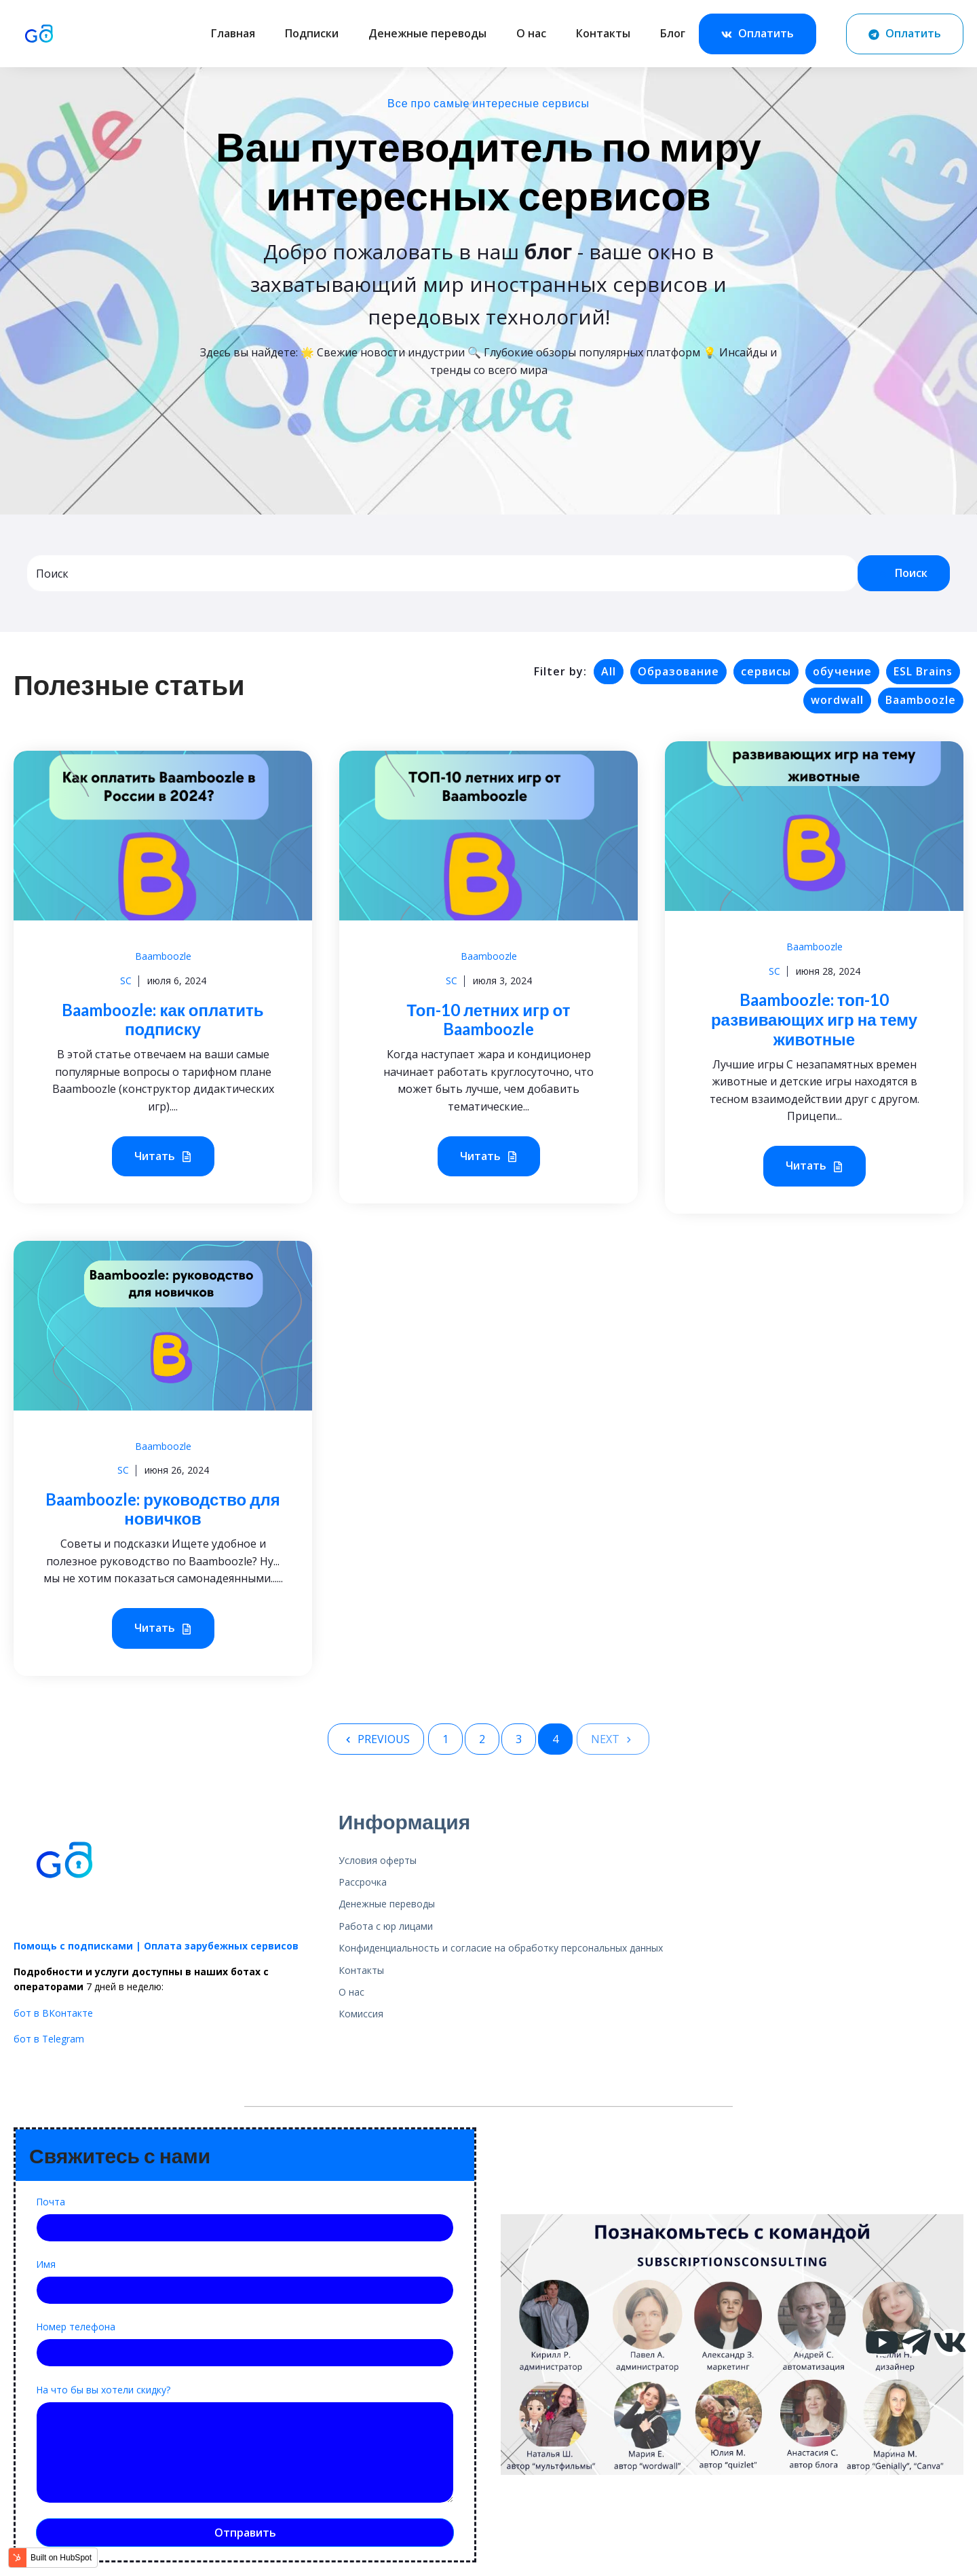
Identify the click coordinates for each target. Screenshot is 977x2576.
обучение (842, 671)
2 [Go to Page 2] (482, 1739)
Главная (233, 33)
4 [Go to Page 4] (555, 1739)
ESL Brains (923, 671)
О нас (531, 33)
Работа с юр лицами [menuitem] (386, 1926)
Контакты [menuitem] (361, 1970)
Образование (678, 671)
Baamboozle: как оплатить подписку (162, 1019)
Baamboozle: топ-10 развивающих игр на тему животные (814, 1019)
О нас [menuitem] (351, 1991)
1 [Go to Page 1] (445, 1739)
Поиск (903, 572)
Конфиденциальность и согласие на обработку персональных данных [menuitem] (501, 1947)
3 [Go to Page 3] (519, 1739)
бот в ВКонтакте (53, 2012)
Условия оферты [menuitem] (378, 1860)
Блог (672, 33)
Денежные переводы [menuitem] (387, 1903)
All (608, 671)
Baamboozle (920, 699)
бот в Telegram (49, 2038)
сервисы (766, 671)
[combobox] (442, 573)
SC (126, 980)
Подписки (312, 33)
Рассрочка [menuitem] (363, 1881)
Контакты (603, 33)
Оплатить (757, 34)
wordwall (837, 699)
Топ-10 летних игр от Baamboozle (489, 1019)
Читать (163, 1156)
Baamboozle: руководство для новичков (162, 1509)
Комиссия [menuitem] (361, 2013)
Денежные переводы (427, 33)
